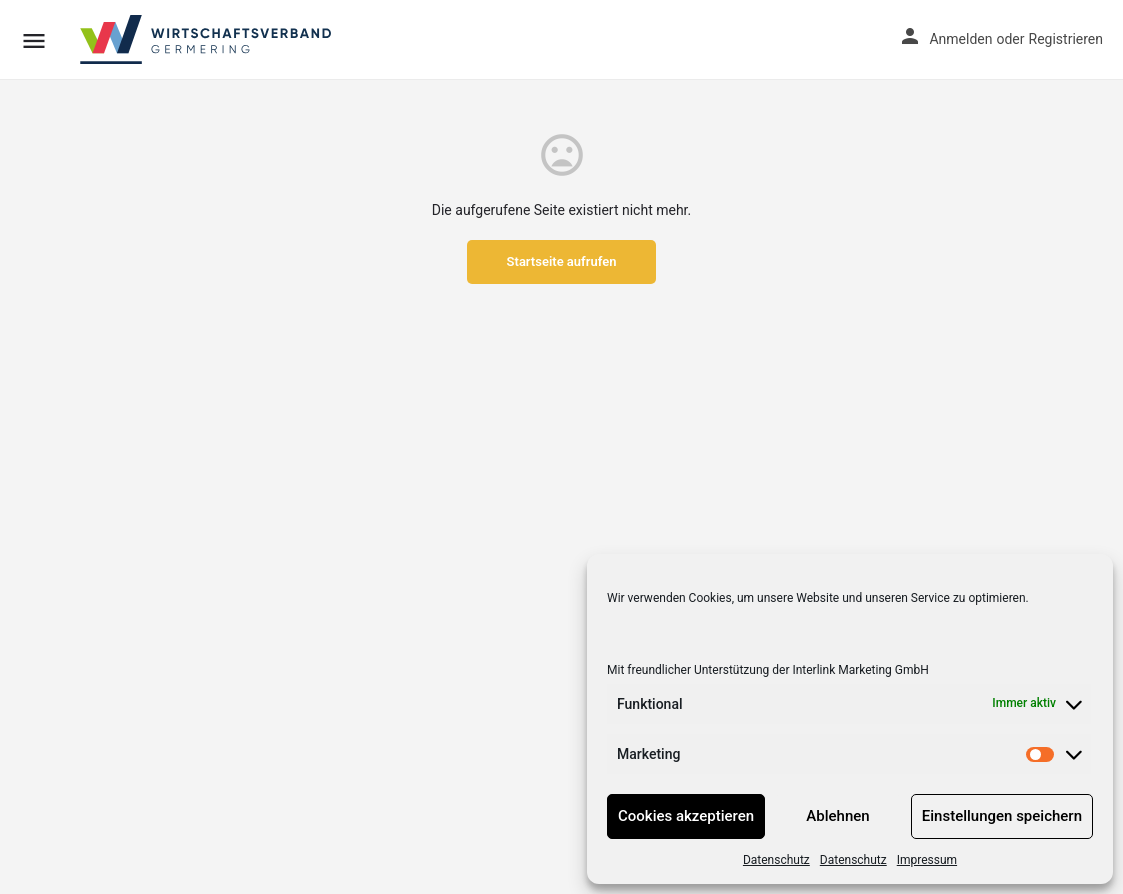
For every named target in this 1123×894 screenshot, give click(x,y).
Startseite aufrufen (562, 261)
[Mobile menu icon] (34, 40)
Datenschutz (776, 860)
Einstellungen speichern (1002, 816)
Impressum (927, 860)
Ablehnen (837, 816)
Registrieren (1066, 39)
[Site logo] (207, 40)
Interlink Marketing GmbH (860, 670)
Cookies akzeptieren (686, 816)
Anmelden (960, 39)
